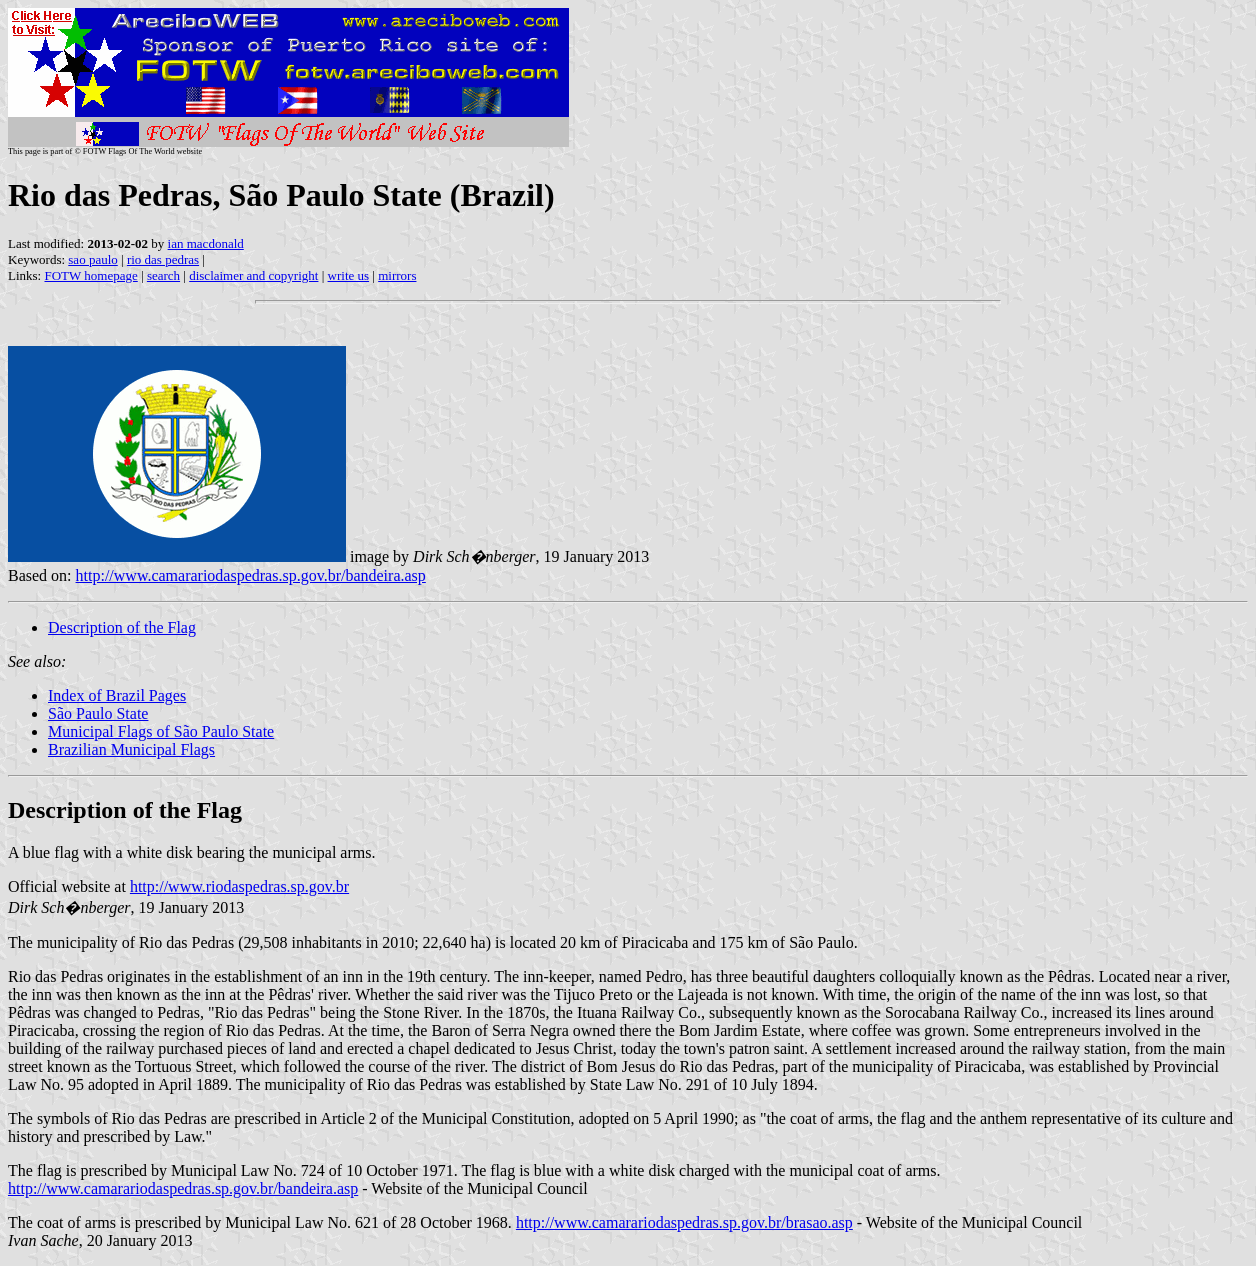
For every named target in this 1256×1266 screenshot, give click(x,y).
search (163, 275)
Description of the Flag (122, 627)
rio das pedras (163, 259)
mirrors (397, 275)
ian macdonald (206, 243)
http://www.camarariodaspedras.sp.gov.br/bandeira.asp (251, 575)
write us (349, 275)
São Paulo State (98, 713)
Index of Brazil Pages (117, 695)
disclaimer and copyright (253, 275)
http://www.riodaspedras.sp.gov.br (239, 886)
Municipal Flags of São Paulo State (161, 731)
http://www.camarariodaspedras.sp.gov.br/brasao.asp (684, 1222)
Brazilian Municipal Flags (131, 749)
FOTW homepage (90, 275)
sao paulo (92, 259)
